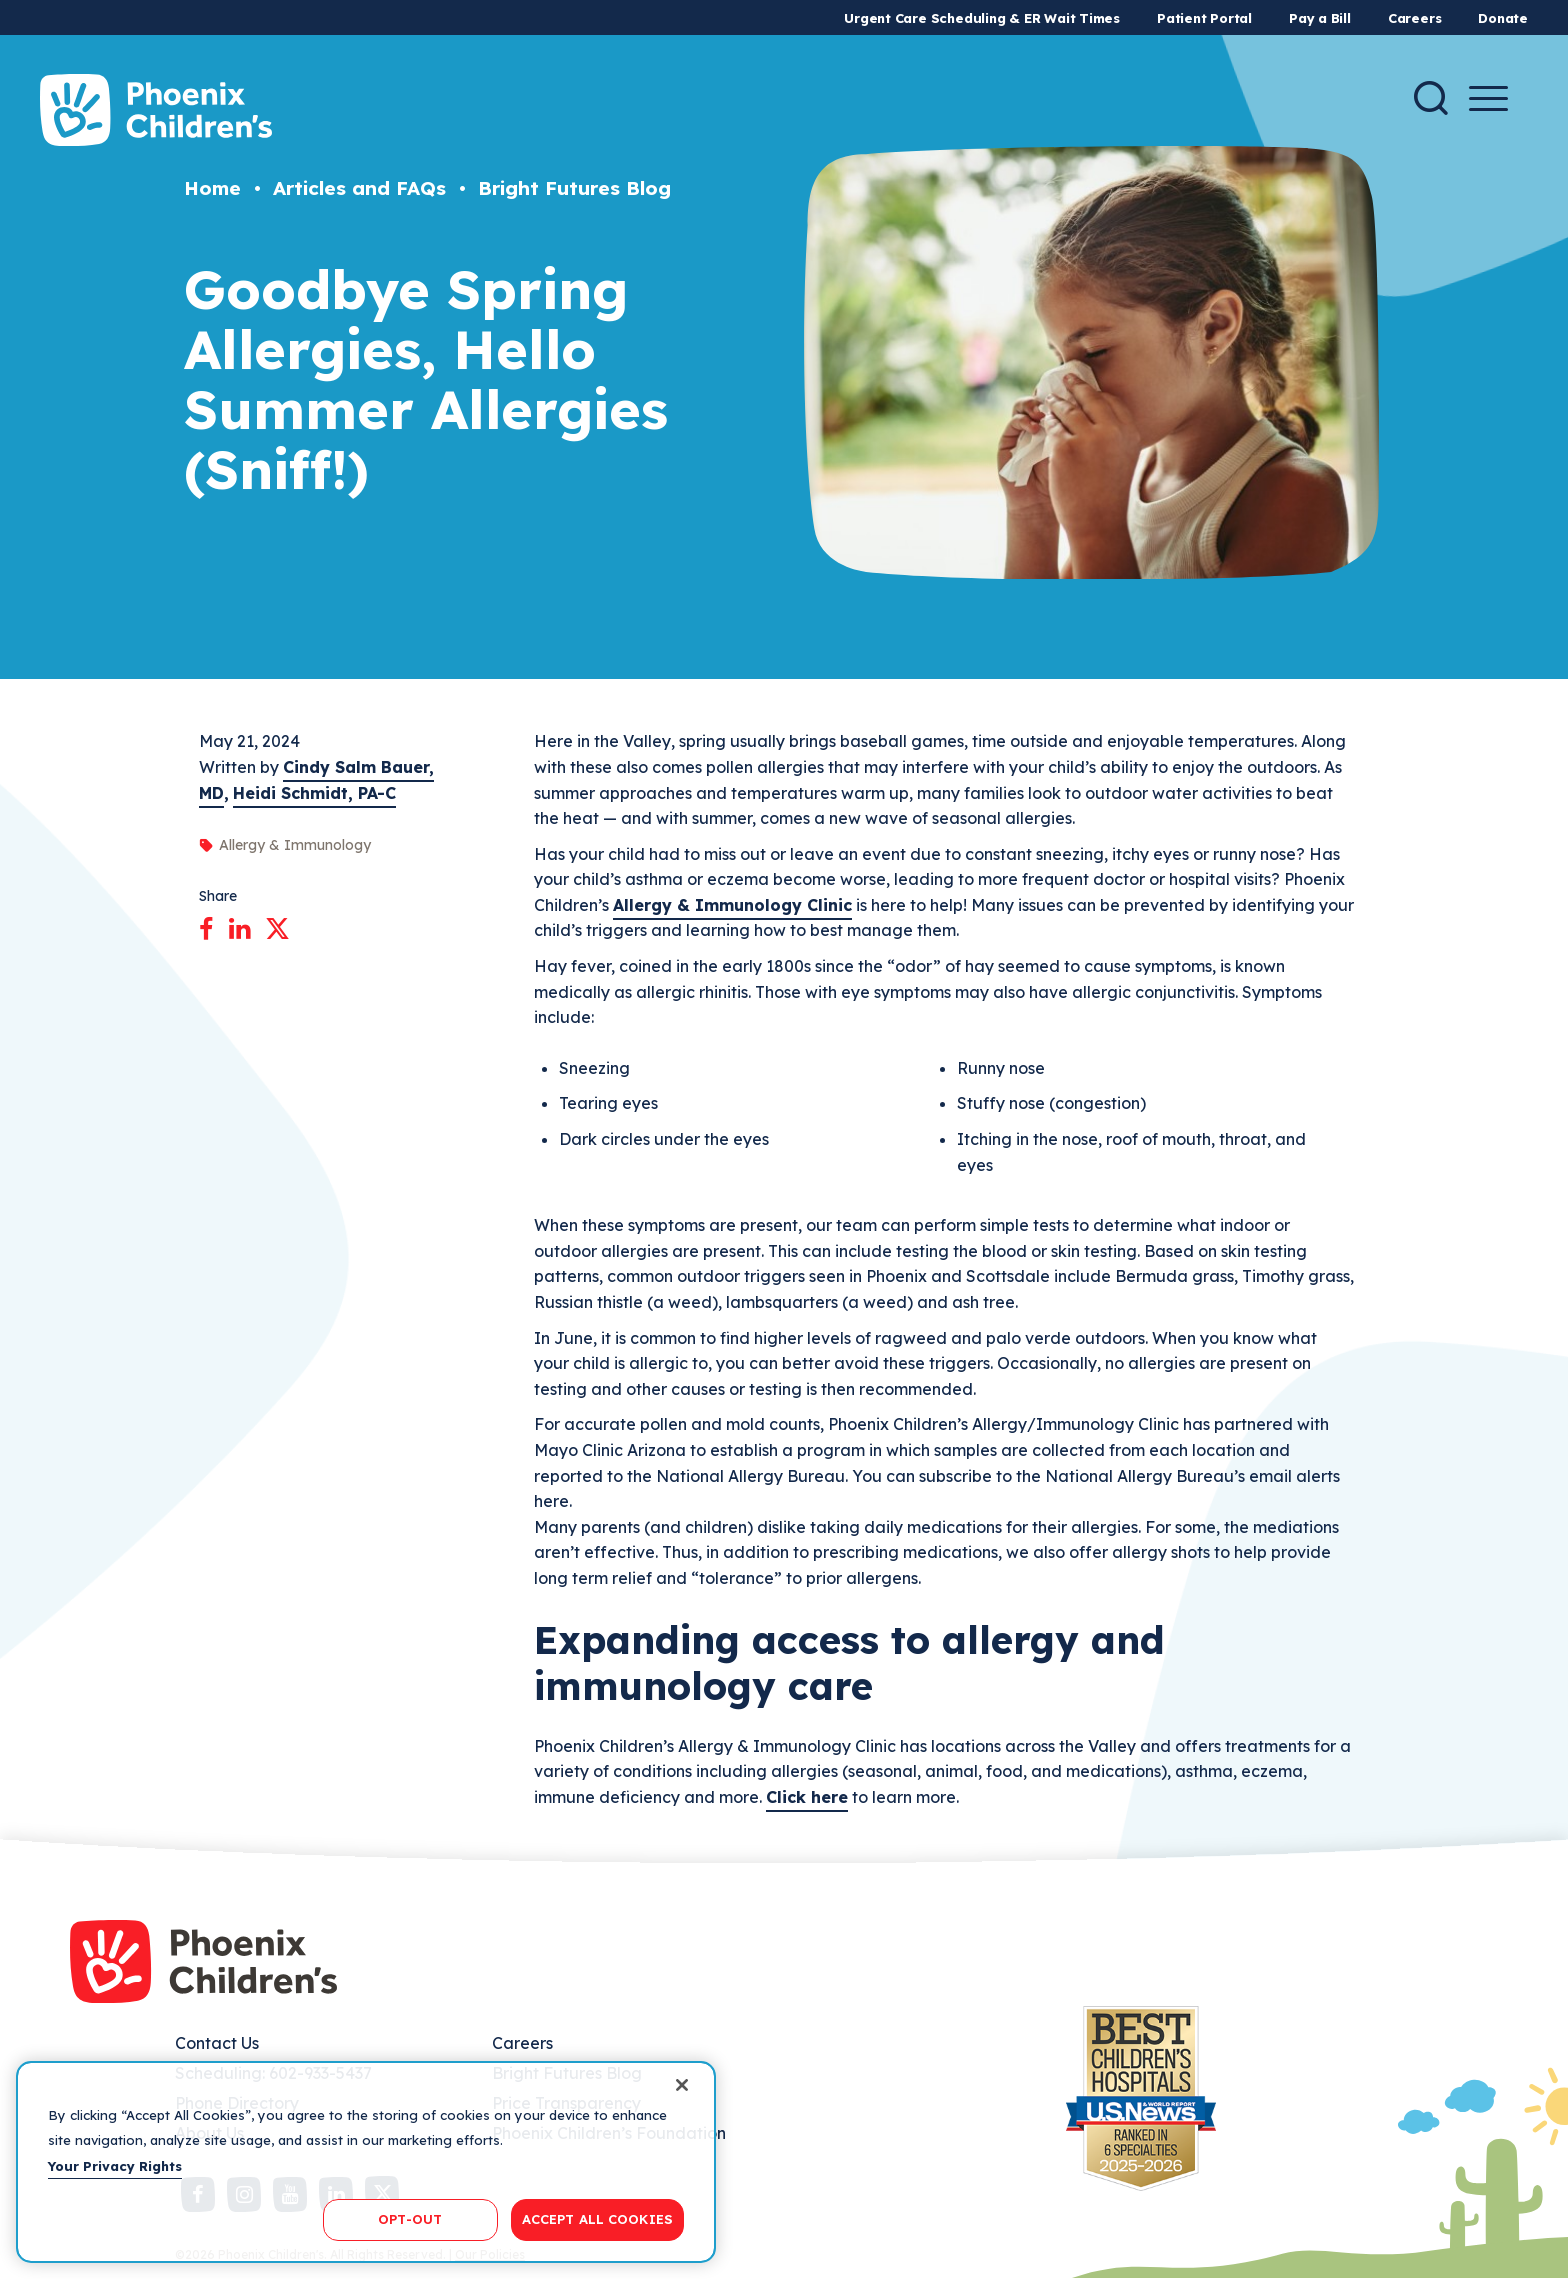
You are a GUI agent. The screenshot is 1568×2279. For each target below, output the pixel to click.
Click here (807, 1797)
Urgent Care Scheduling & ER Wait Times (982, 18)
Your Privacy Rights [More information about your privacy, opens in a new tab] (115, 2166)
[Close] (682, 2085)
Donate (1503, 18)
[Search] (1431, 98)
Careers (1414, 18)
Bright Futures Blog (574, 188)
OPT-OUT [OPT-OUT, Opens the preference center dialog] (410, 2219)
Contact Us (217, 2043)
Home (212, 188)
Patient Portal (1204, 18)
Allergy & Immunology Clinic (732, 905)
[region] (366, 2162)
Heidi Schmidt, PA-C (314, 793)
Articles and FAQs (359, 188)
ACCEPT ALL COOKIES (597, 2219)
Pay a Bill (1320, 18)
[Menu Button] (1488, 98)
